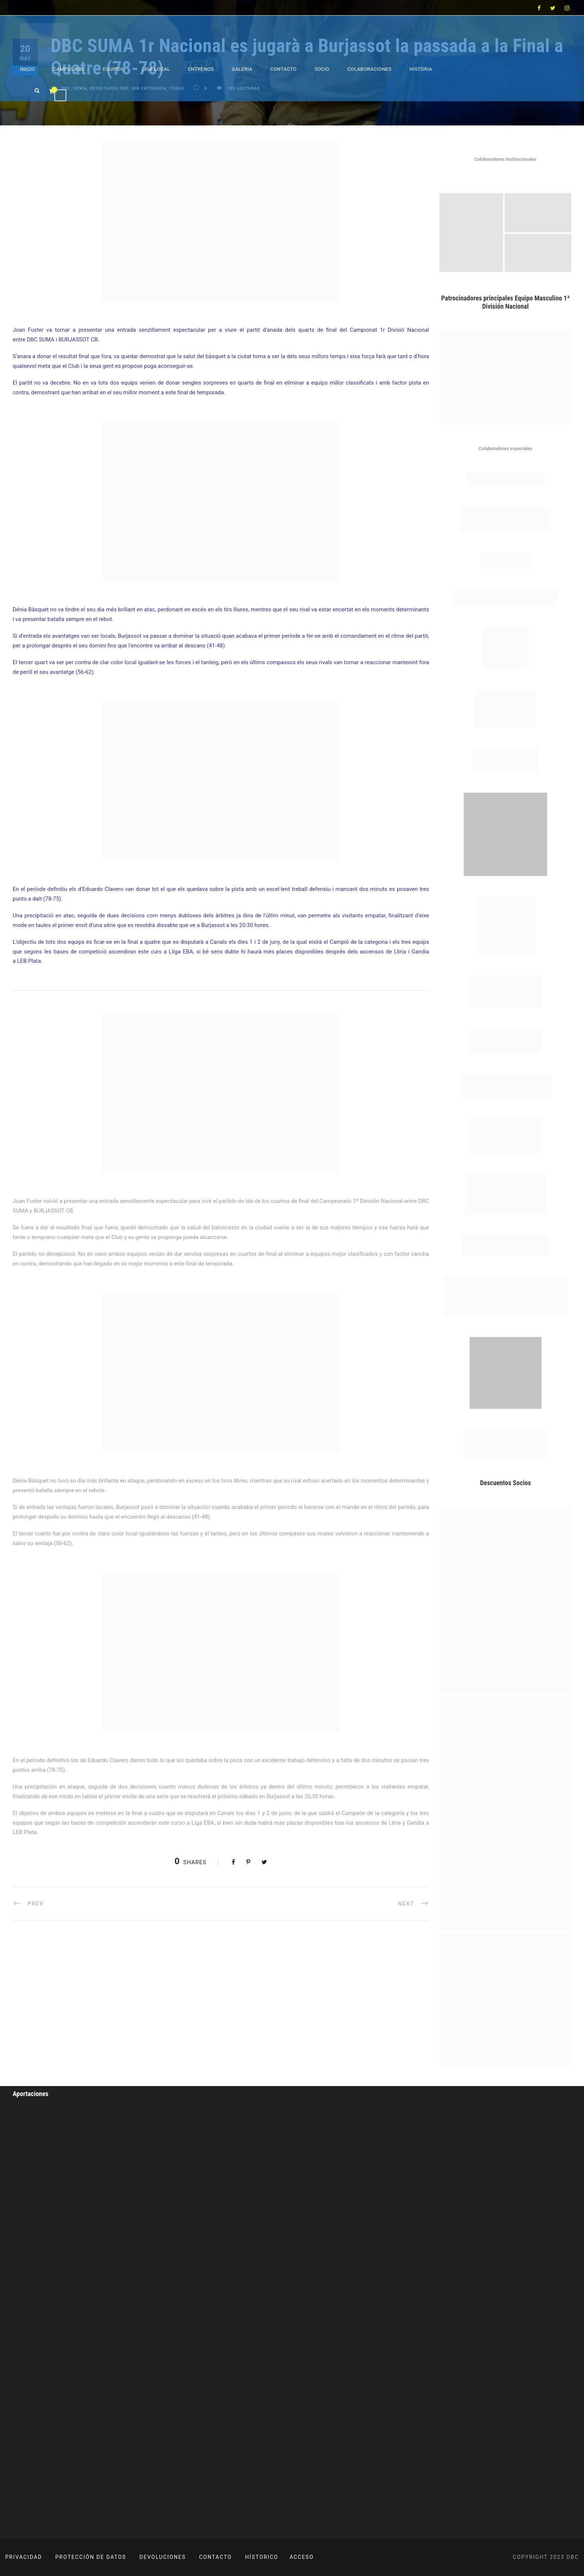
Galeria (242, 69)
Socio (321, 69)
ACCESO (301, 2557)
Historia (420, 69)
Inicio (27, 69)
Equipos (113, 69)
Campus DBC (69, 69)
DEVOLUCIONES (162, 2557)
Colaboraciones (369, 69)
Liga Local (156, 69)
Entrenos (201, 69)
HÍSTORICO (261, 2557)
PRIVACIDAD (23, 2557)
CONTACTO (215, 2557)
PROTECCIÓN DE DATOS (90, 2557)
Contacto (283, 69)
